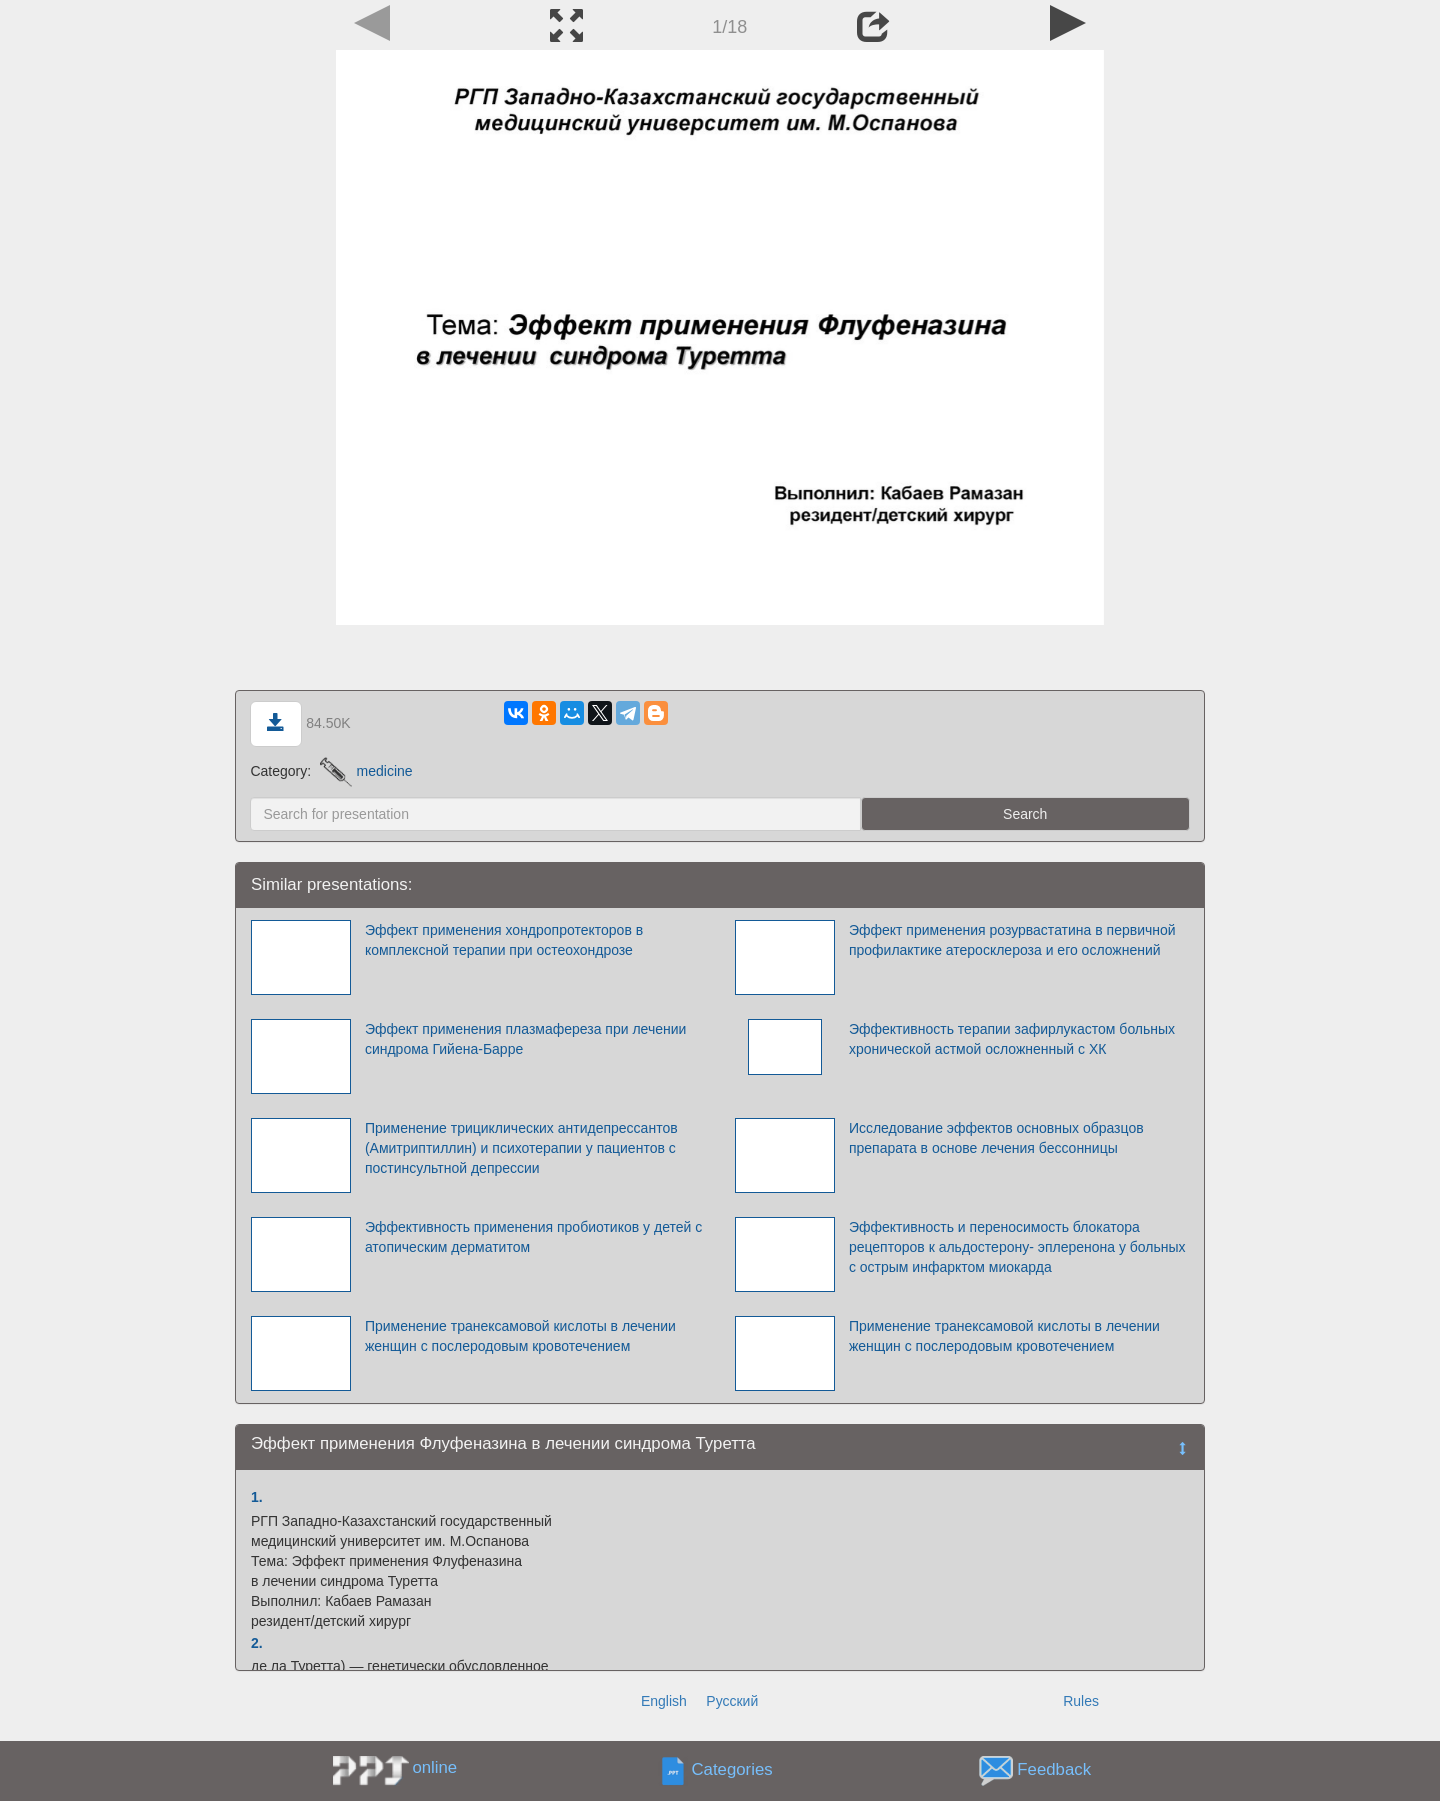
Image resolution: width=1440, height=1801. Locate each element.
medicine (366, 771)
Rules (1081, 1701)
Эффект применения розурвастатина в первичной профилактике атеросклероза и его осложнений (1012, 940)
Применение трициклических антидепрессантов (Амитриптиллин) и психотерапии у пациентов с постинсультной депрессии (521, 1148)
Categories (732, 1769)
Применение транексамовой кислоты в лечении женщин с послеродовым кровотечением (520, 1336)
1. (257, 1497)
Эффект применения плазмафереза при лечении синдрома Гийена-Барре (526, 1039)
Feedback (1054, 1769)
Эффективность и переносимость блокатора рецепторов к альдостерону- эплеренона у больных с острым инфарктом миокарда (1017, 1247)
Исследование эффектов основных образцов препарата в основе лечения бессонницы (996, 1138)
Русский (732, 1701)
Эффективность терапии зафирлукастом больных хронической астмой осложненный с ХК (1012, 1039)
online (434, 1767)
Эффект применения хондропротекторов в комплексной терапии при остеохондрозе (504, 940)
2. (257, 1643)
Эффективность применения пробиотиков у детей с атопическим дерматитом (533, 1237)
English (664, 1701)
